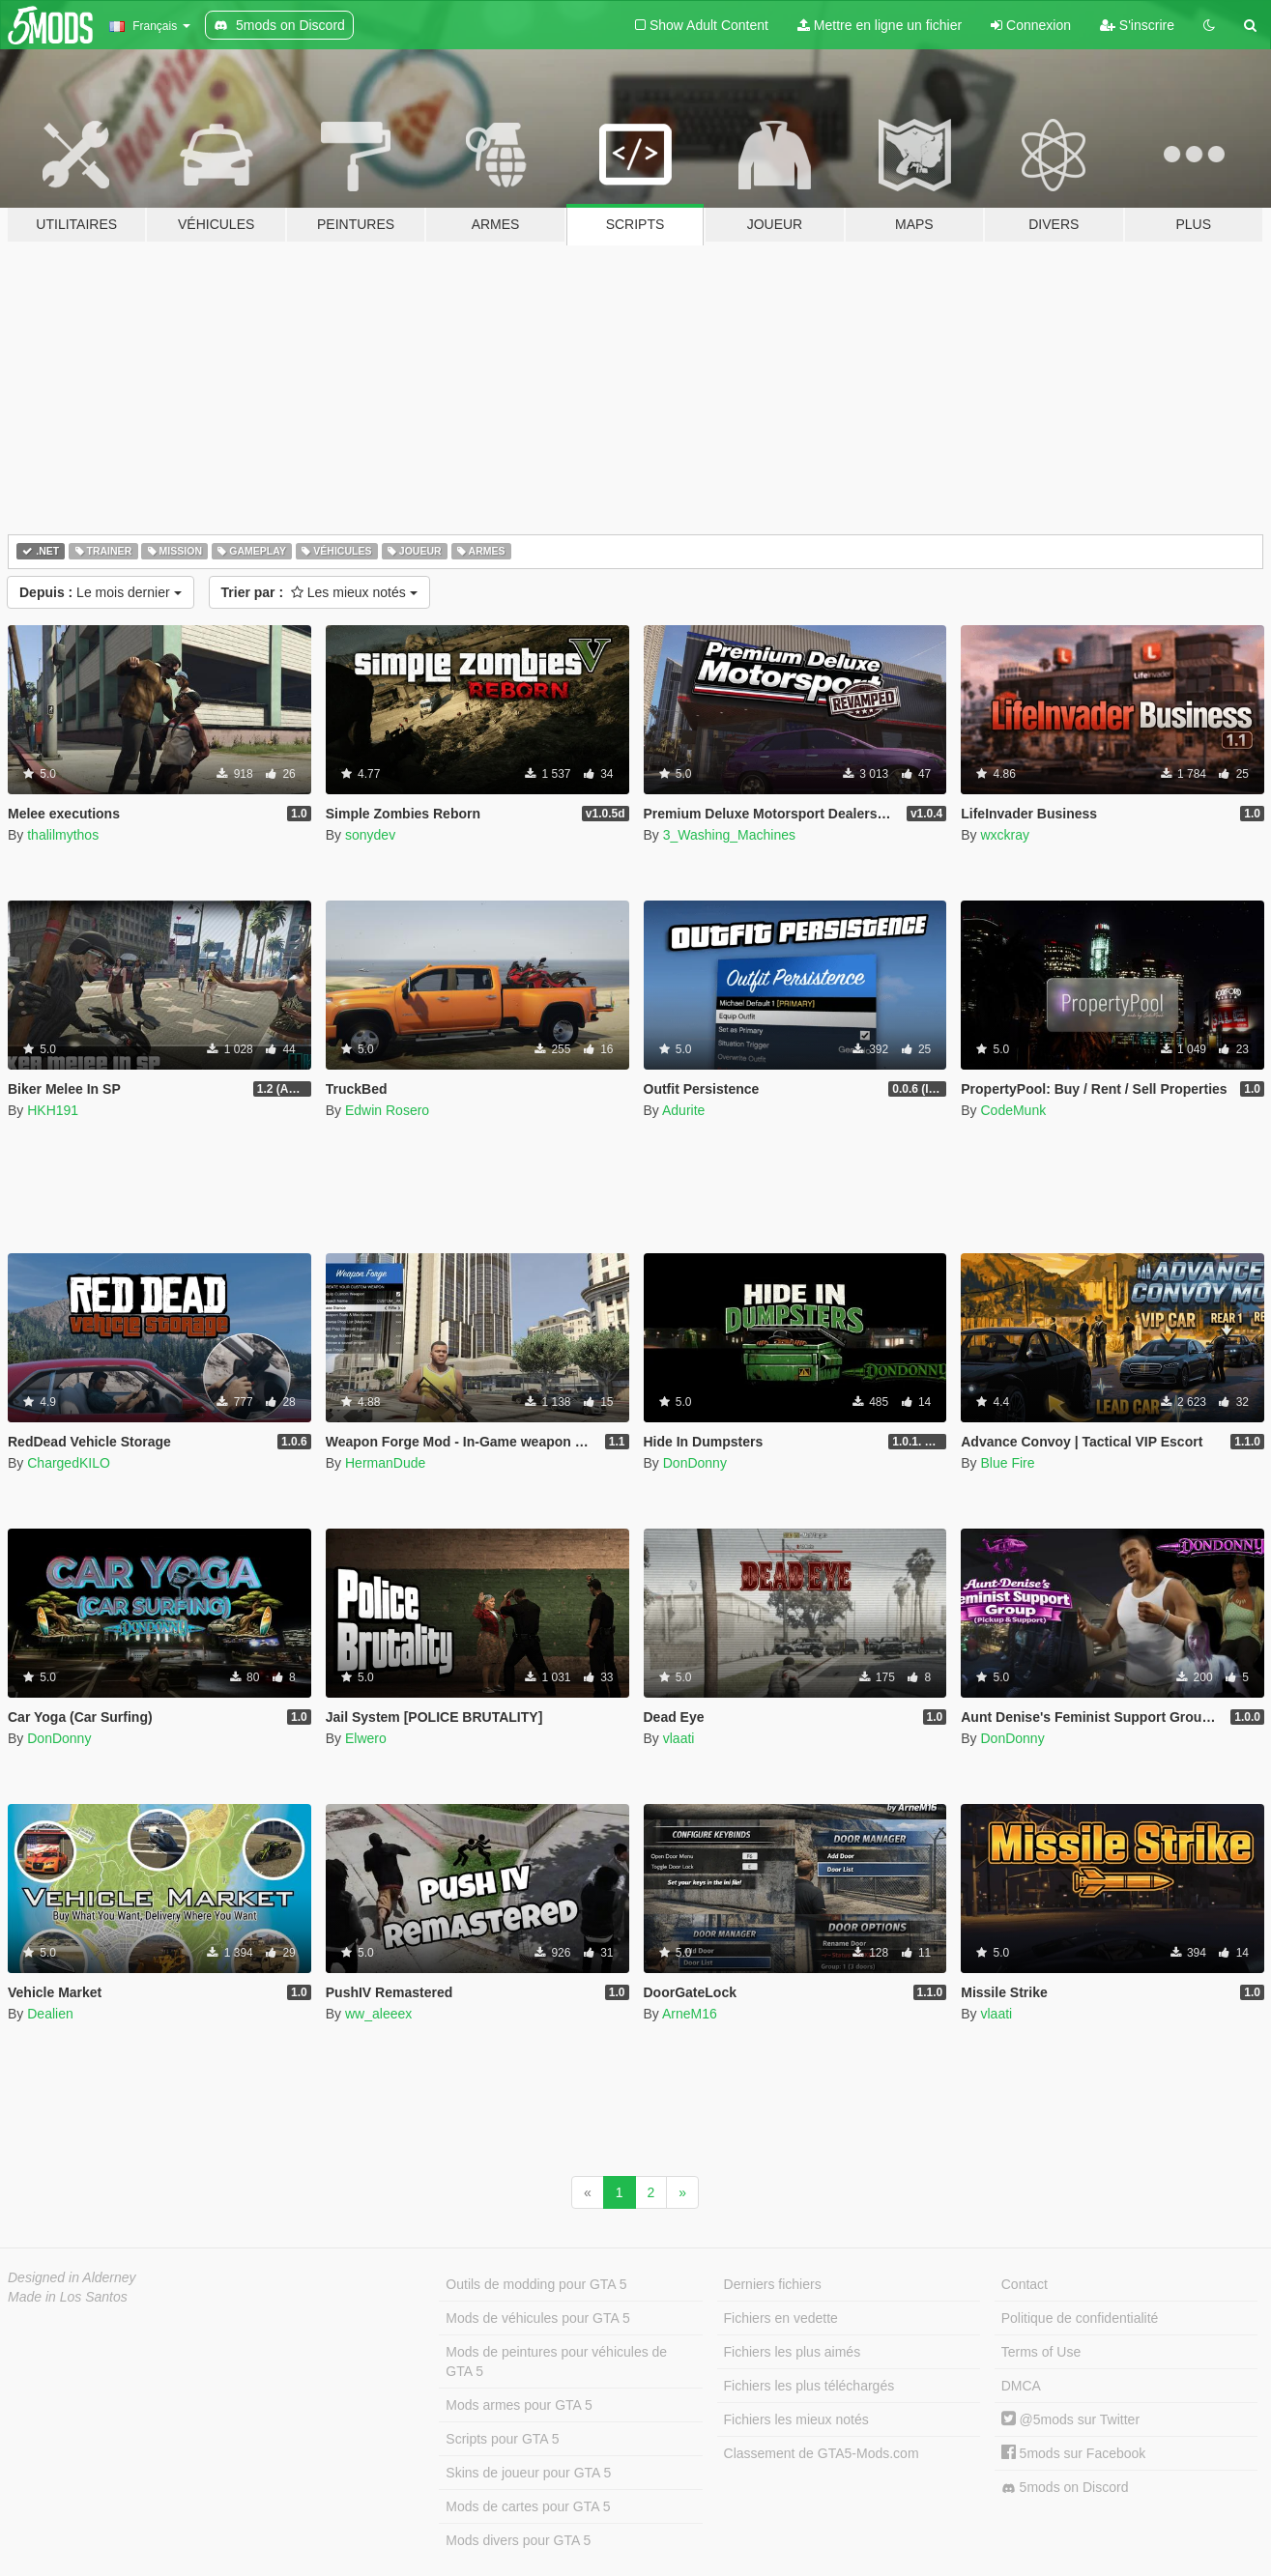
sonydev (370, 835)
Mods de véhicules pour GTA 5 (537, 2318)
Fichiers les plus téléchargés (809, 2385)
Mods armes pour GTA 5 (519, 2405)
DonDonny (695, 1463)
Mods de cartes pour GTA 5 (528, 2506)
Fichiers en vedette (781, 2318)
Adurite (683, 1110)
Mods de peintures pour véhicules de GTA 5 (556, 2361)
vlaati (679, 1738)
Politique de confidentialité (1080, 2318)
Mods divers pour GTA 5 (518, 2540)
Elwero (366, 1738)
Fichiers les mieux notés (796, 2419)
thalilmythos (63, 835)
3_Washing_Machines (729, 835)
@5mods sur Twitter (1070, 2419)
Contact (1024, 2284)
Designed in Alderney (72, 2277)
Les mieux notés (319, 592)
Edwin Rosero (387, 1110)
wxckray (1004, 835)
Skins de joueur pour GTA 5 (528, 2472)
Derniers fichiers (773, 2284)
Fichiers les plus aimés (792, 2352)
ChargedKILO (68, 1463)
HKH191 (52, 1110)
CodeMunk (1013, 1110)
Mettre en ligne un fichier (879, 25)
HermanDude (385, 1463)
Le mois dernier (100, 592)
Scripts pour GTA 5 (502, 2439)
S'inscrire (1137, 25)
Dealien (49, 2013)
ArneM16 (689, 2013)
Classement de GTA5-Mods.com (821, 2453)
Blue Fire (1007, 1463)
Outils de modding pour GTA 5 (536, 2284)
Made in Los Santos (68, 2296)
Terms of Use (1041, 2352)
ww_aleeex (378, 2013)
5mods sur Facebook (1073, 2453)
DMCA (1021, 2385)
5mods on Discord (1065, 2487)
